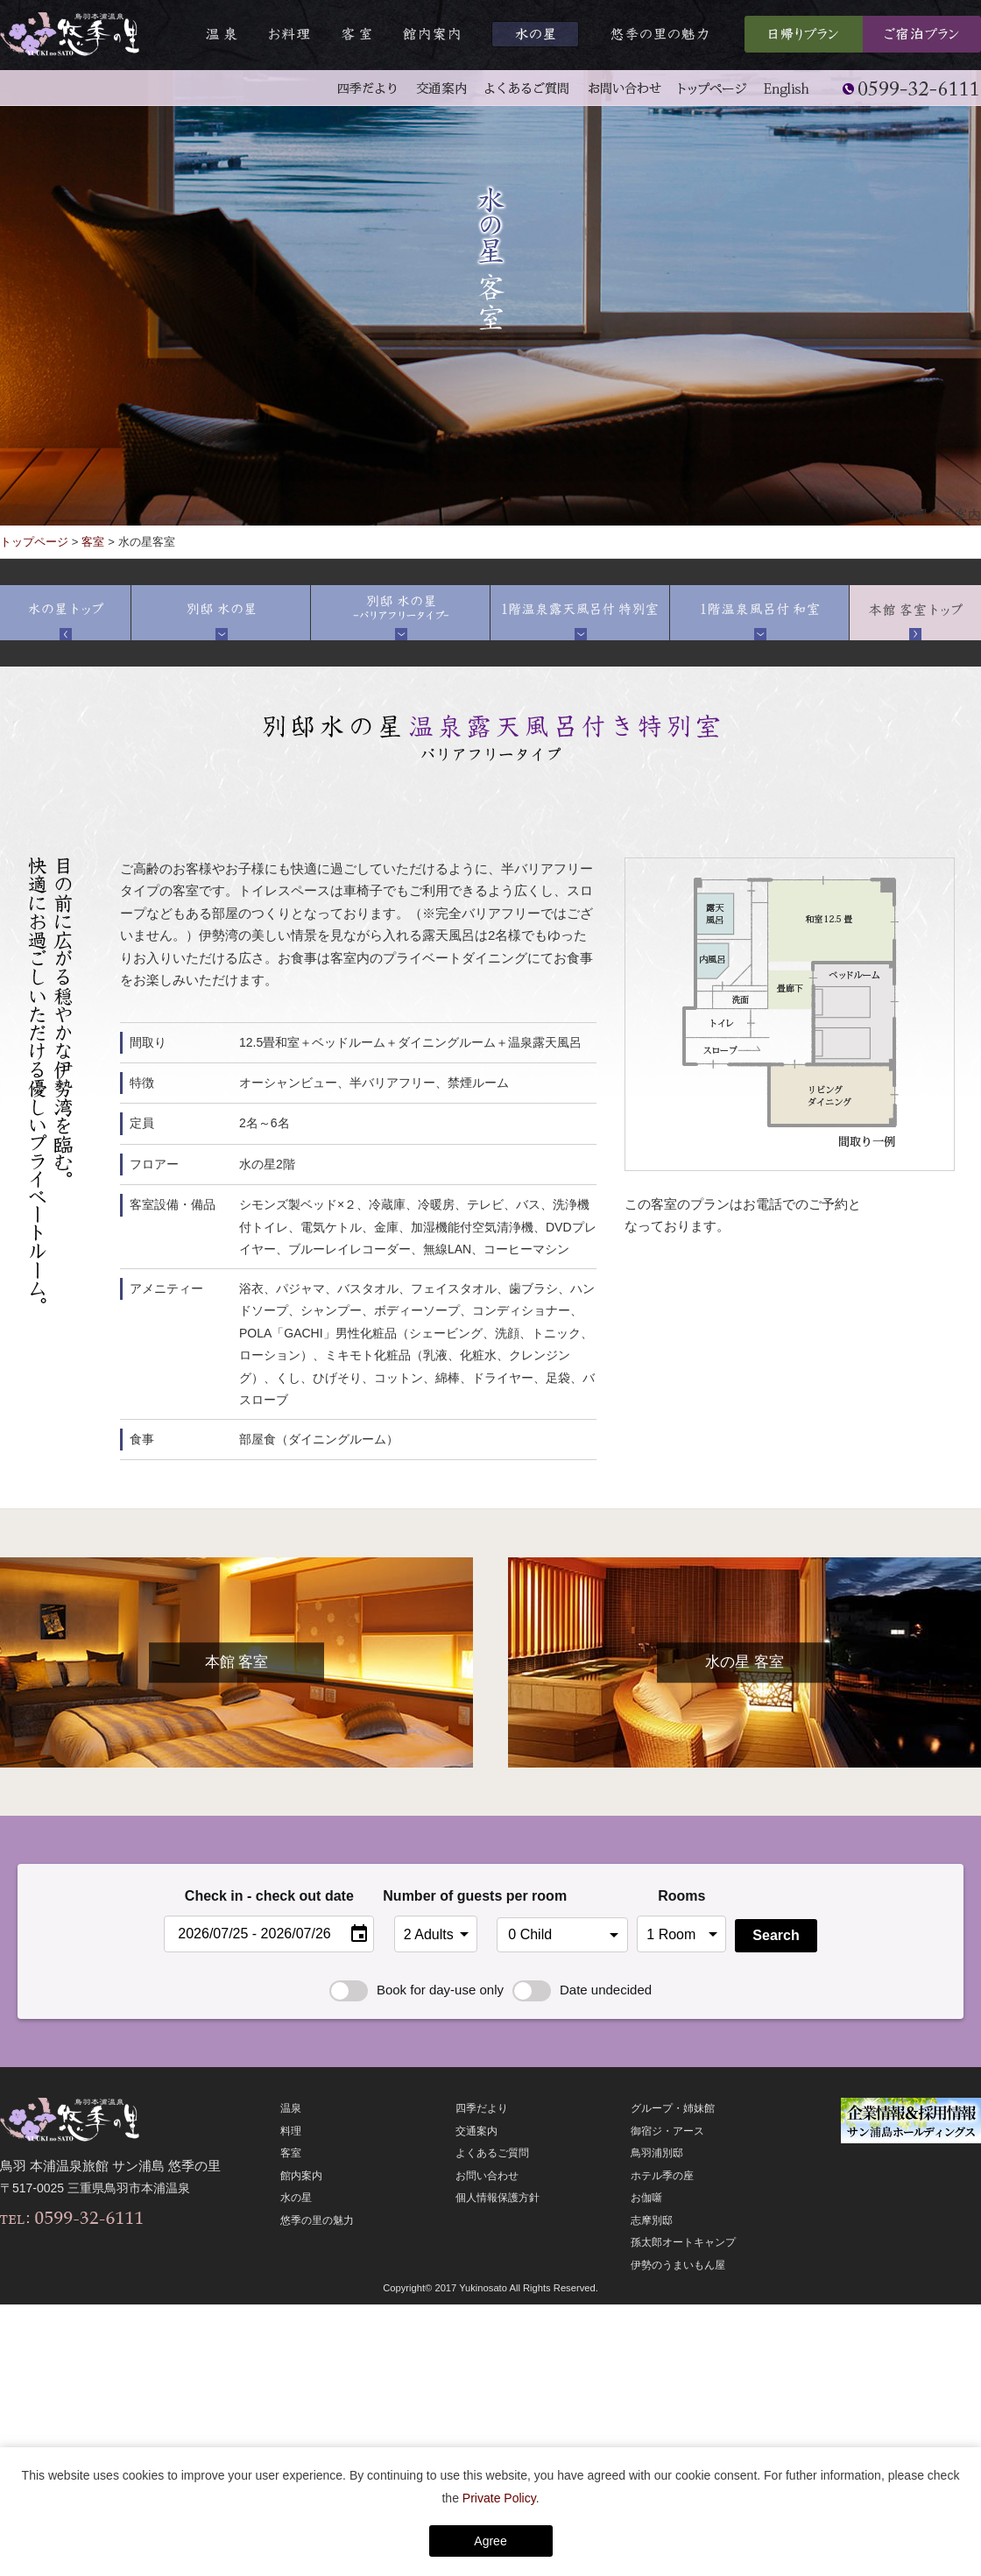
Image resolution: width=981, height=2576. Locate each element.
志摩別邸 (652, 2220)
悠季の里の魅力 (317, 2220)
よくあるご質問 (492, 2153)
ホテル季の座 (662, 2176)
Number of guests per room (435, 1895)
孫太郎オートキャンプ (683, 2242)
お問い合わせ (487, 2176)
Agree (490, 2541)
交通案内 (476, 2131)
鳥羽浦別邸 (657, 2153)
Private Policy (499, 2498)
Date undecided (582, 1989)
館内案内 (301, 2176)
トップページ (34, 541)
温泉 (290, 2108)
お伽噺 (646, 2197)
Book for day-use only (416, 1989)
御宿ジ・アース (667, 2131)
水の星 (296, 2197)
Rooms (681, 1895)
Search (775, 1935)
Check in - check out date (269, 1895)
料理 (290, 2131)
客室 (92, 541)
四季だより (481, 2108)
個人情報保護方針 (497, 2197)
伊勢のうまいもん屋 (678, 2265)
